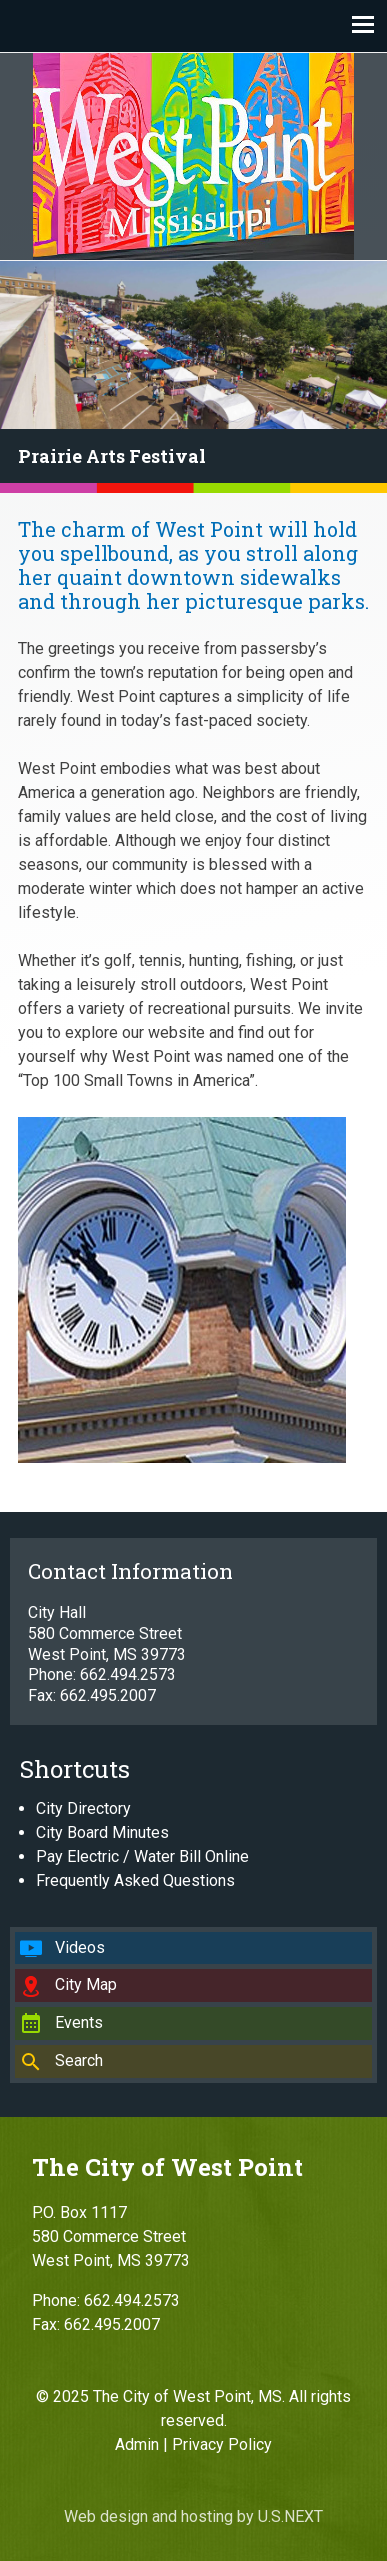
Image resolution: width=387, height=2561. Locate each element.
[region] (193, 377)
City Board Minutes (102, 1832)
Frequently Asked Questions (135, 1880)
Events (79, 2022)
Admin (137, 2444)
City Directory (83, 1808)
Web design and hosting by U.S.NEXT (193, 2516)
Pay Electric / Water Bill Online (142, 1856)
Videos (80, 1947)
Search (79, 2060)
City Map (86, 1984)
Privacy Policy (222, 2444)
